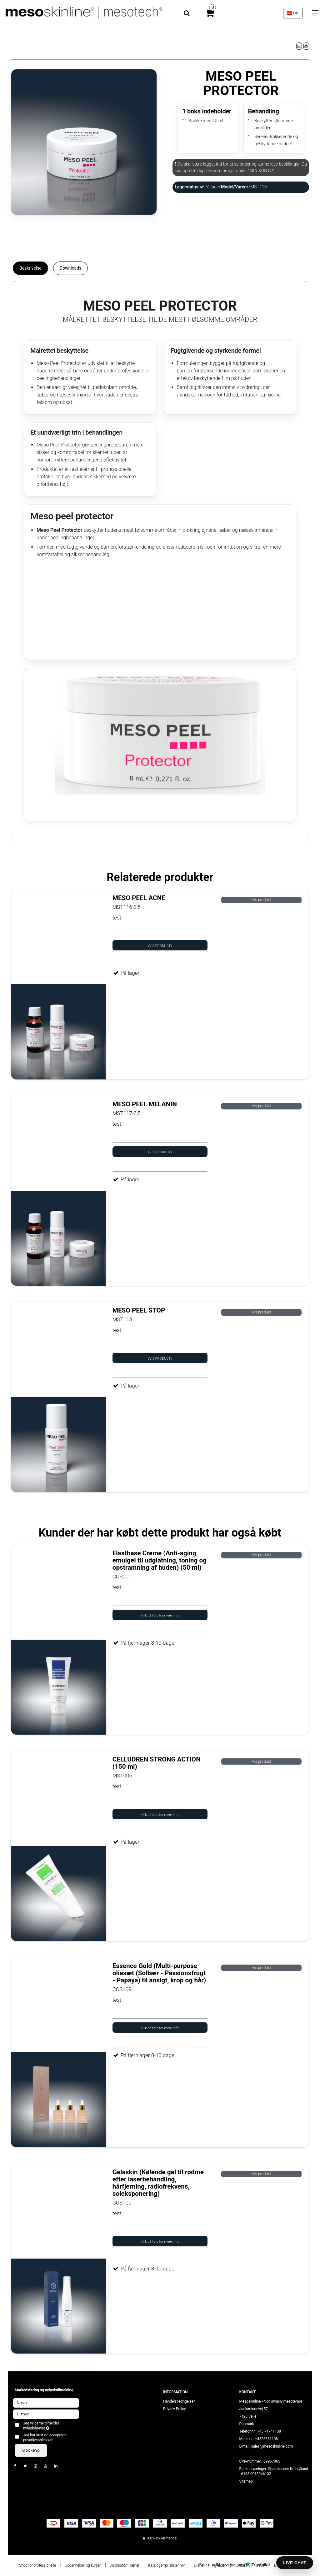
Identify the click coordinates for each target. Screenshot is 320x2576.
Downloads (71, 268)
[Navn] (46, 2402)
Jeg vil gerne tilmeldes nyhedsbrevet (50, 2426)
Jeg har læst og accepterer (45, 2437)
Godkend (31, 2450)
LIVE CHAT (294, 2562)
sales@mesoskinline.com (272, 2446)
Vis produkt (261, 900)
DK (292, 13)
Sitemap (246, 2481)
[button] (299, 45)
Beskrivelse (30, 268)
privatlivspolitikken (38, 2440)
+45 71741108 (269, 2431)
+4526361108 (266, 2439)
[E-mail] (46, 2414)
